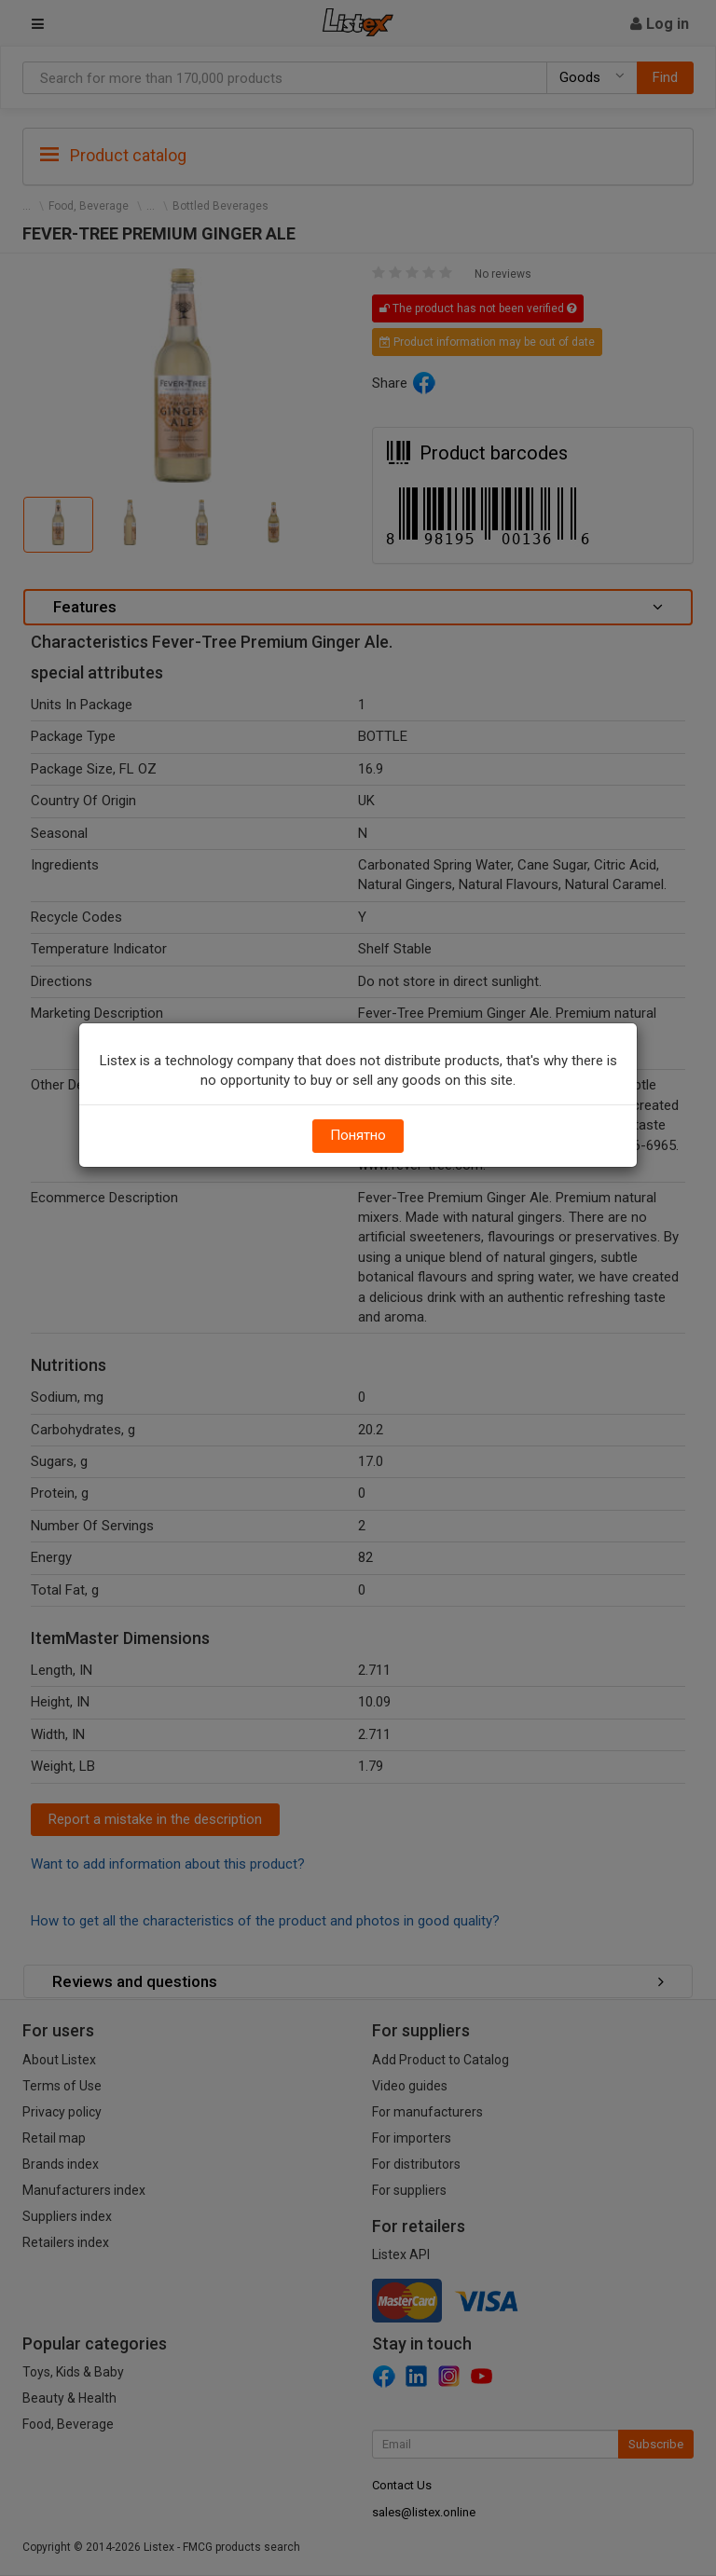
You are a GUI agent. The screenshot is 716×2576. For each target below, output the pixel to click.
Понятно (358, 1135)
